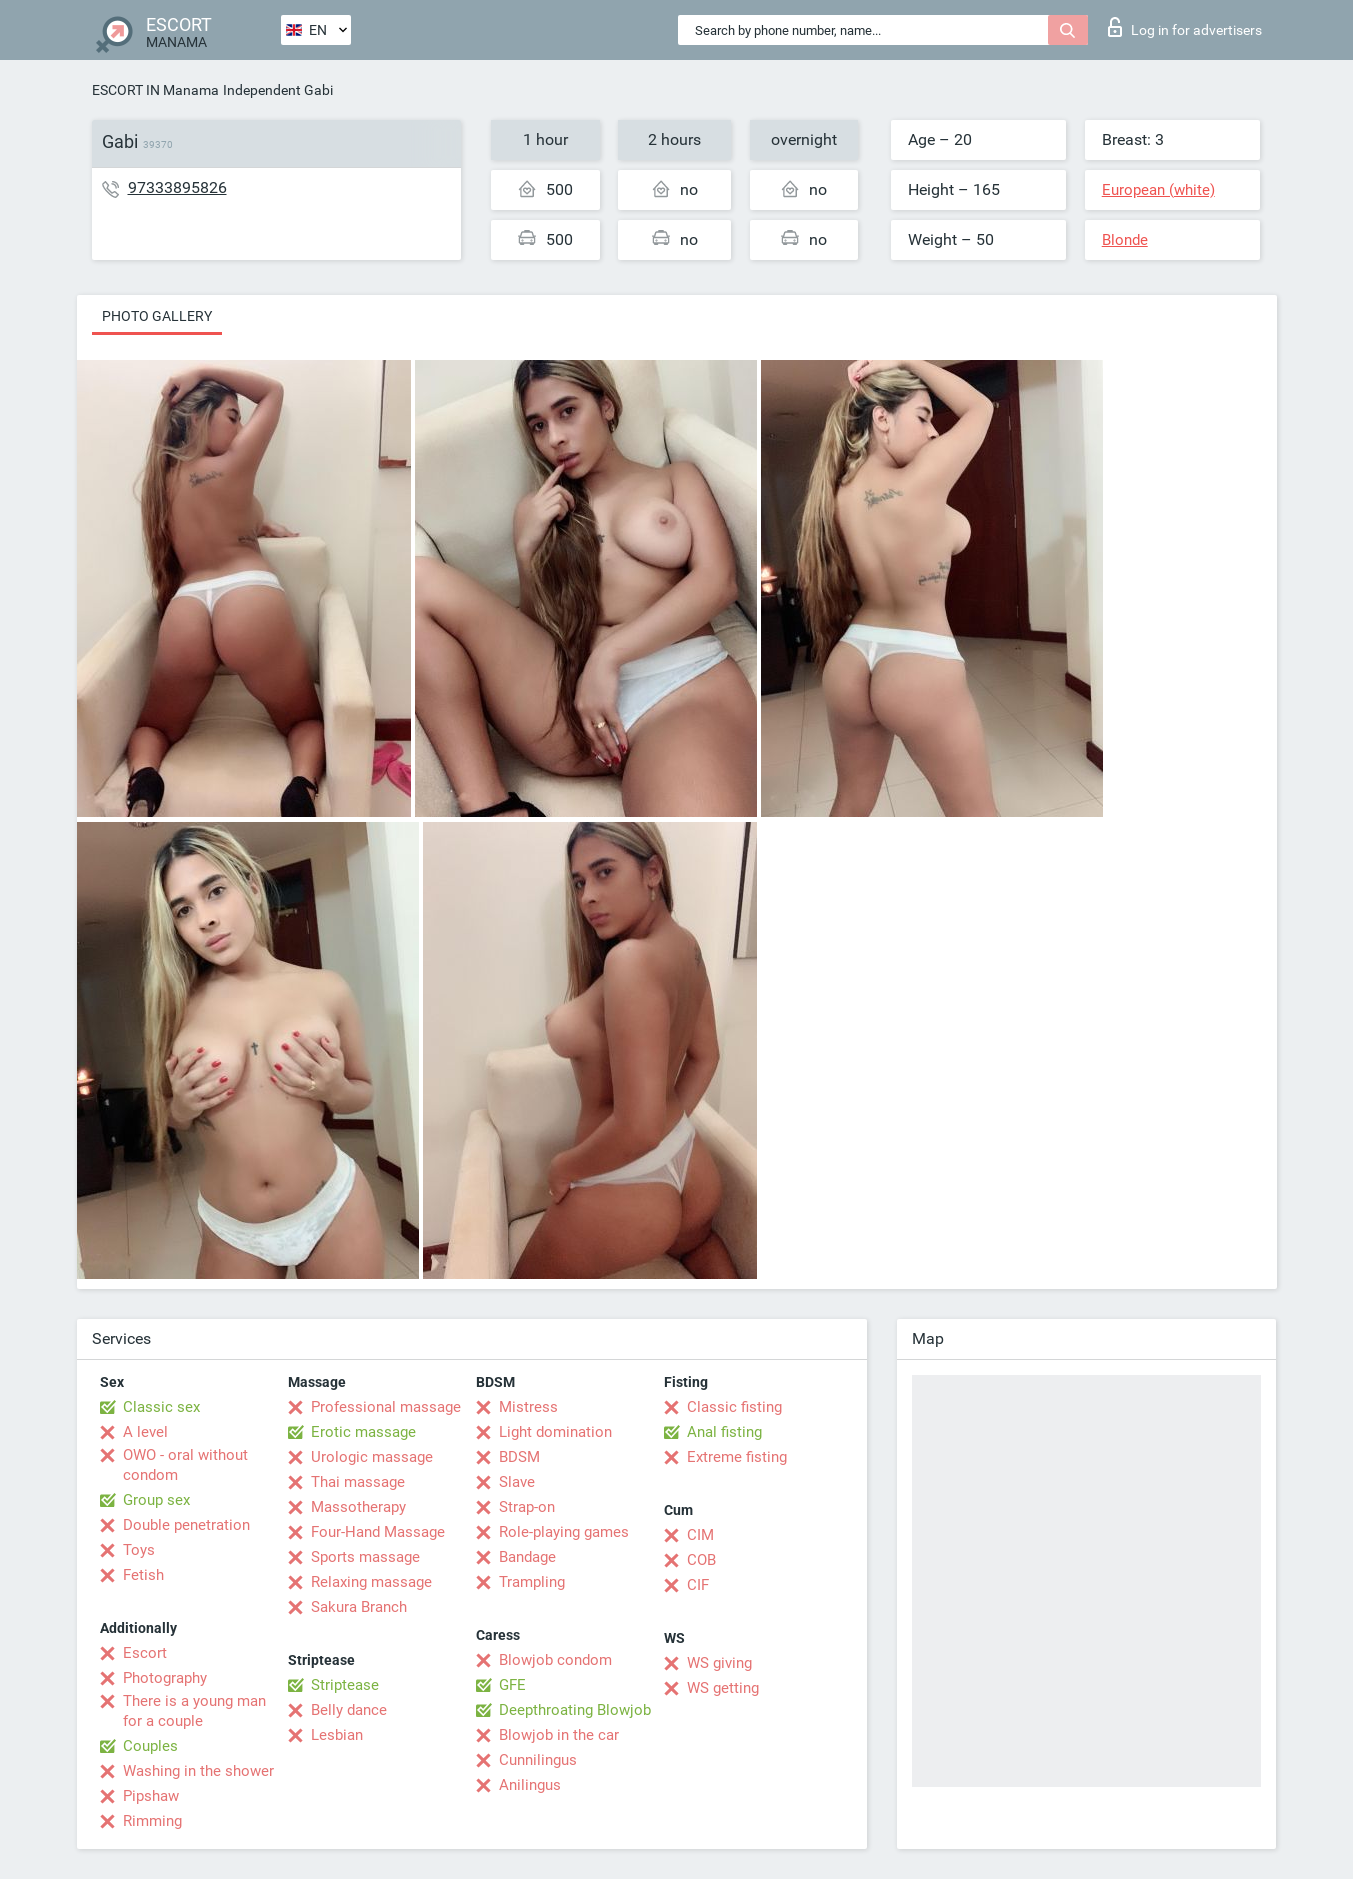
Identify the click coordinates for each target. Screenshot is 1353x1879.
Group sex (156, 1500)
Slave (517, 1482)
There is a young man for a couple (194, 1711)
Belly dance (349, 1710)
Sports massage (365, 1557)
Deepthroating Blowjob (575, 1710)
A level (145, 1432)
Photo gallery (157, 316)
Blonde (1125, 240)
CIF (698, 1585)
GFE (512, 1685)
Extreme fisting (737, 1457)
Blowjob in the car (559, 1735)
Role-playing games (564, 1532)
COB (701, 1560)
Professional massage (386, 1407)
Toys (139, 1550)
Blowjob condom (555, 1660)
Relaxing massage (371, 1582)
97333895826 (177, 187)
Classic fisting (734, 1407)
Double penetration (186, 1525)
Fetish (143, 1575)
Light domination (555, 1432)
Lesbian (337, 1735)
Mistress (528, 1407)
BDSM (519, 1457)
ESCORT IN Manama (155, 90)
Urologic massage (372, 1457)
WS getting (723, 1688)
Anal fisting (724, 1432)
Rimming (152, 1821)
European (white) (1158, 190)
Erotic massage (363, 1432)
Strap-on (527, 1507)
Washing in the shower (198, 1771)
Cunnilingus (538, 1760)
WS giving (719, 1663)
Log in (1185, 27)
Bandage (527, 1557)
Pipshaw (151, 1796)
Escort (145, 1653)
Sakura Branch (359, 1607)
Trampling (532, 1582)
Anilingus (530, 1785)
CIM (700, 1535)
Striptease (345, 1685)
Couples (150, 1746)
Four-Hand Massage (378, 1532)
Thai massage (358, 1482)
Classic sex (161, 1407)
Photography (165, 1678)
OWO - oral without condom (185, 1465)
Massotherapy (358, 1507)
